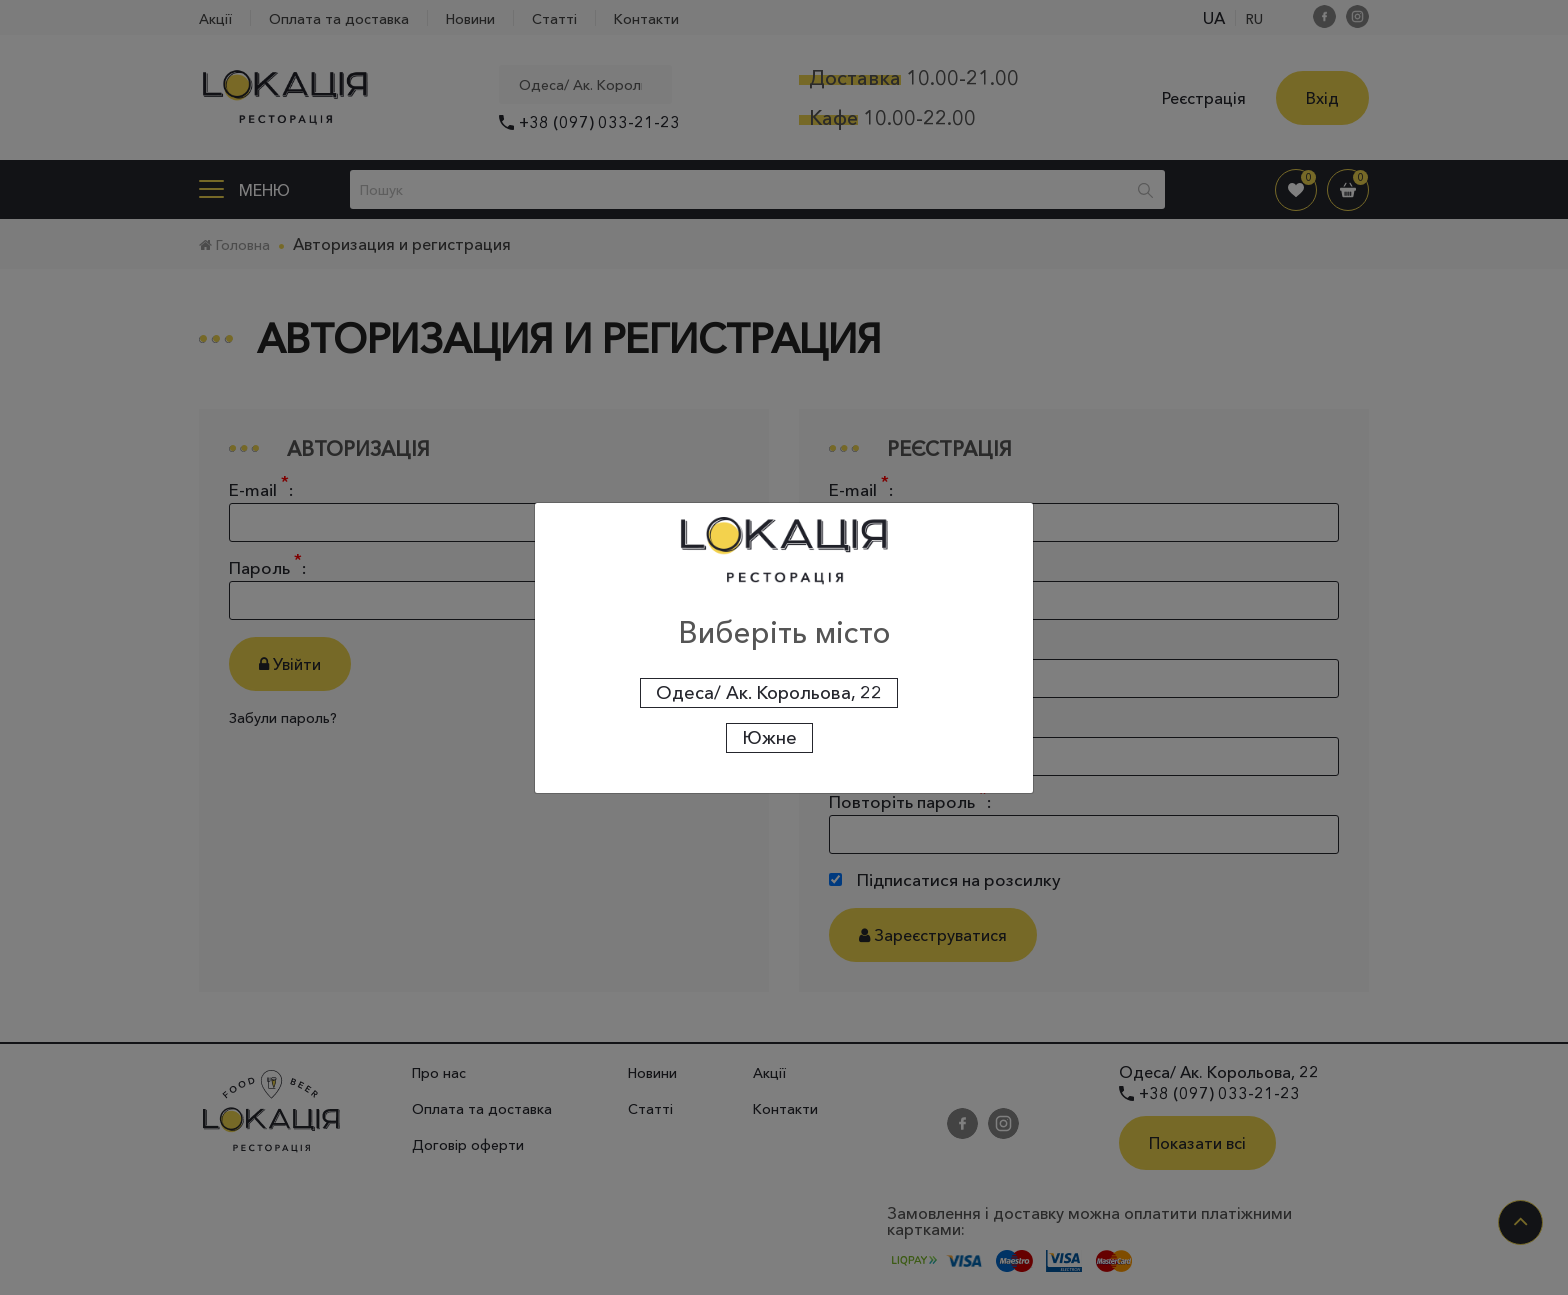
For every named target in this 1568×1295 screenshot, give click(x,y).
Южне (769, 738)
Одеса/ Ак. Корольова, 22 (769, 693)
